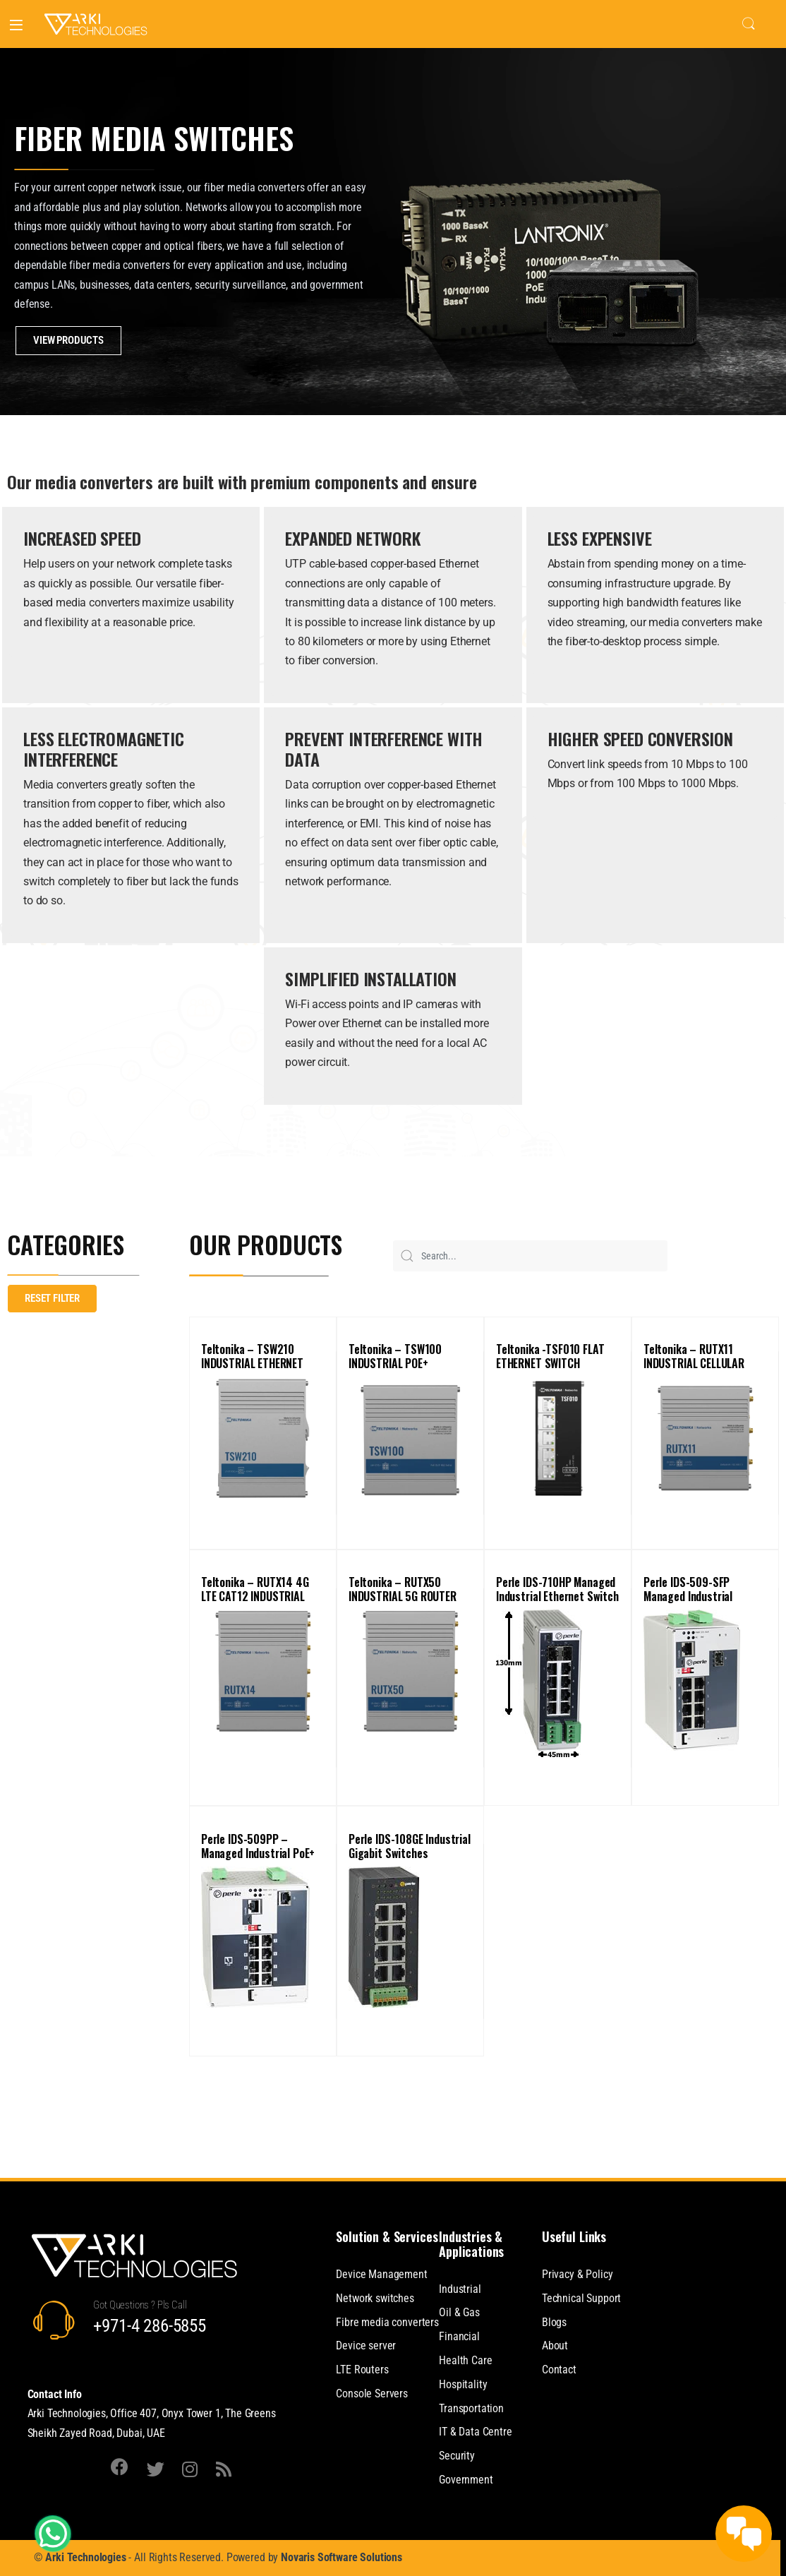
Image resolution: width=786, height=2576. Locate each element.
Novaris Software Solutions (341, 2557)
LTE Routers (362, 2369)
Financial (459, 2336)
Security (457, 2455)
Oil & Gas (459, 2312)
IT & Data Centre (475, 2431)
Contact (559, 2369)
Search (748, 24)
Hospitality (463, 2384)
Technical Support (581, 2298)
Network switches (374, 2298)
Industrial (459, 2289)
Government (465, 2479)
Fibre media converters (387, 2322)
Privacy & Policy (577, 2274)
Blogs (554, 2322)
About (555, 2345)
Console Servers (372, 2393)
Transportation (471, 2408)
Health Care (465, 2360)
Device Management (381, 2274)
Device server (366, 2345)
